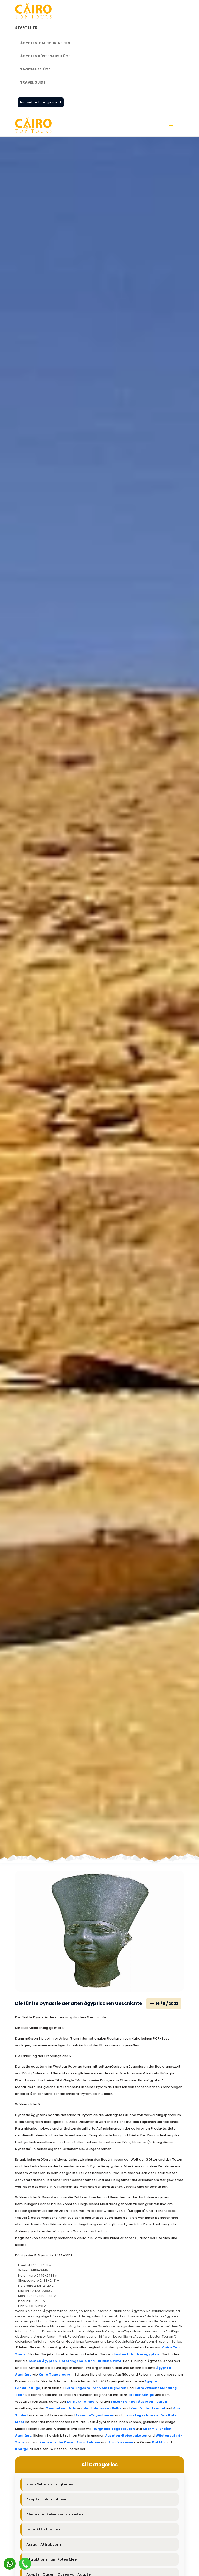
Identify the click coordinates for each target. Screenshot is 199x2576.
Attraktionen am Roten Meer (52, 2559)
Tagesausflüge (35, 69)
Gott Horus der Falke (103, 2408)
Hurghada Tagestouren (113, 2429)
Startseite (26, 27)
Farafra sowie (120, 2442)
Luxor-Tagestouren (140, 2415)
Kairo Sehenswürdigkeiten (49, 2484)
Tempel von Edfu (61, 2408)
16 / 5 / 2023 (163, 2004)
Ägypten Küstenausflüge (45, 56)
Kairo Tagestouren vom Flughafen (96, 2388)
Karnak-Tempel (81, 2402)
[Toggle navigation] (178, 102)
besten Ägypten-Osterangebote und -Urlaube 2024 (75, 2361)
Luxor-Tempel (124, 2402)
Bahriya (93, 2442)
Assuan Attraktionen (45, 2544)
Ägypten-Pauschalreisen (45, 43)
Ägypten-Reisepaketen (126, 2435)
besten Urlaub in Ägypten (136, 2354)
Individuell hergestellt (41, 103)
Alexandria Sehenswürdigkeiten (54, 2514)
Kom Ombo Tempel (147, 2408)
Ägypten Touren (152, 2402)
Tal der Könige (141, 2395)
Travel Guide (32, 82)
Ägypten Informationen (47, 2499)
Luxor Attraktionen (43, 2529)
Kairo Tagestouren (56, 2374)
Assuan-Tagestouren (95, 2415)
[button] (171, 125)
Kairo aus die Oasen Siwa (62, 2442)
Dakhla (159, 2442)
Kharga (22, 2449)
